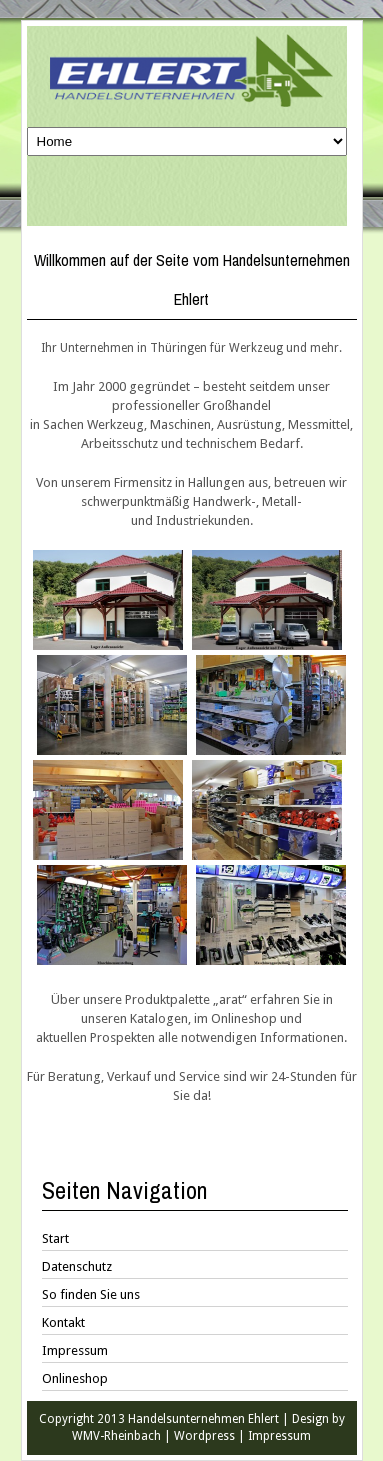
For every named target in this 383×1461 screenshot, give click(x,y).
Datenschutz (77, 1266)
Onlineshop (75, 1378)
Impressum (75, 1350)
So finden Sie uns (91, 1294)
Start (55, 1238)
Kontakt (63, 1322)
